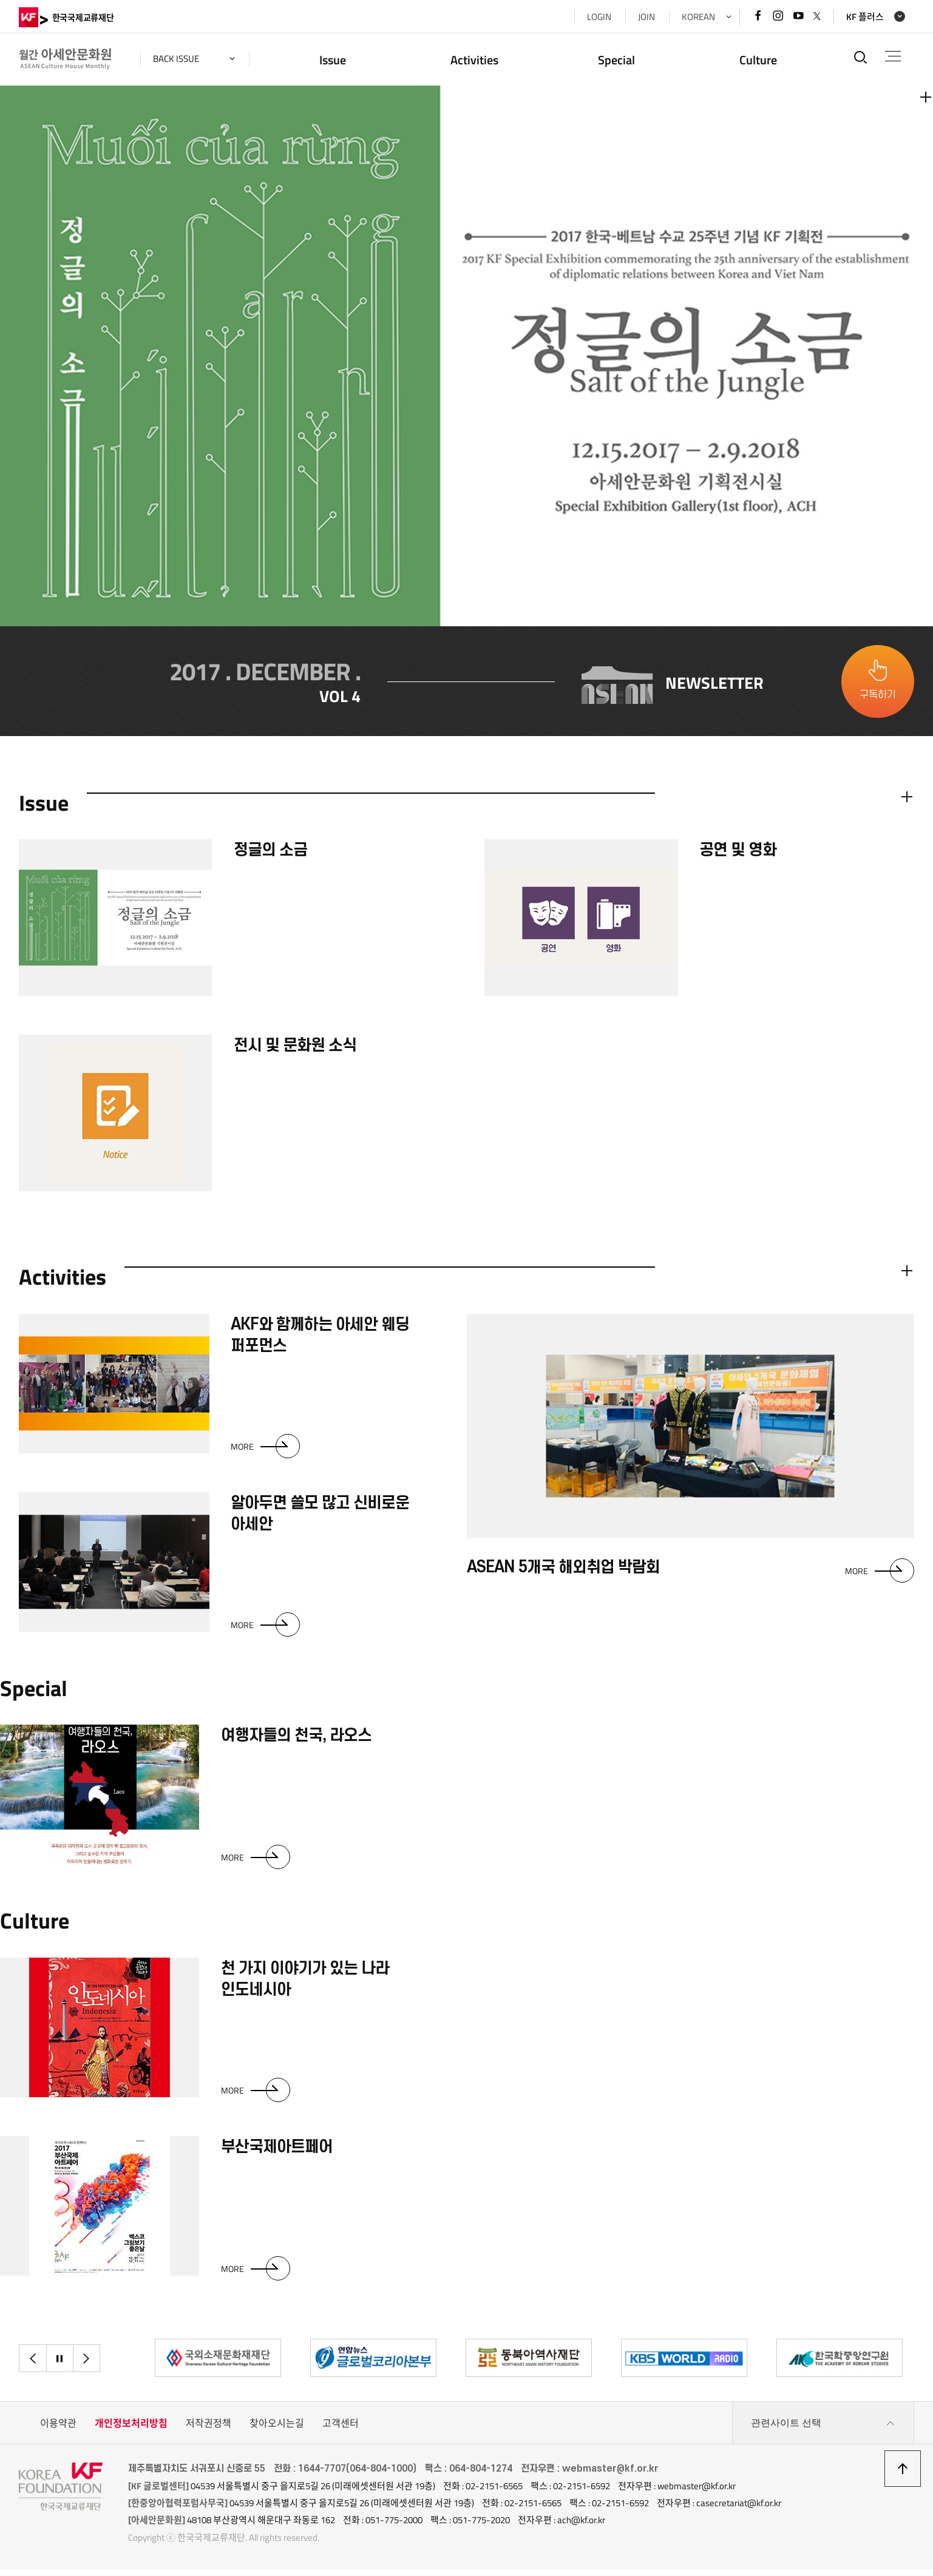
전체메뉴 (893, 56)
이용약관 (58, 2429)
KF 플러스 (865, 17)
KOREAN (698, 17)
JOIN (646, 17)
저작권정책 (208, 2429)
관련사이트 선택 (823, 2430)
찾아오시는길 (276, 2429)
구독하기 (878, 697)
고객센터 (340, 2429)
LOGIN (599, 17)
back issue (176, 59)
